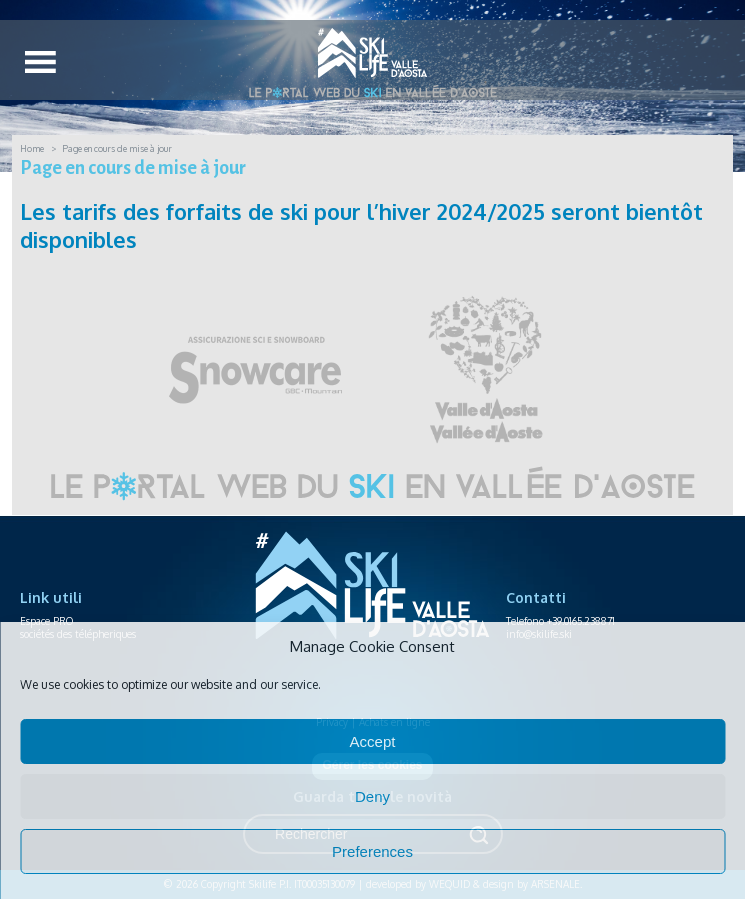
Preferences (372, 851)
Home (32, 148)
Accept (373, 741)
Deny (372, 796)
